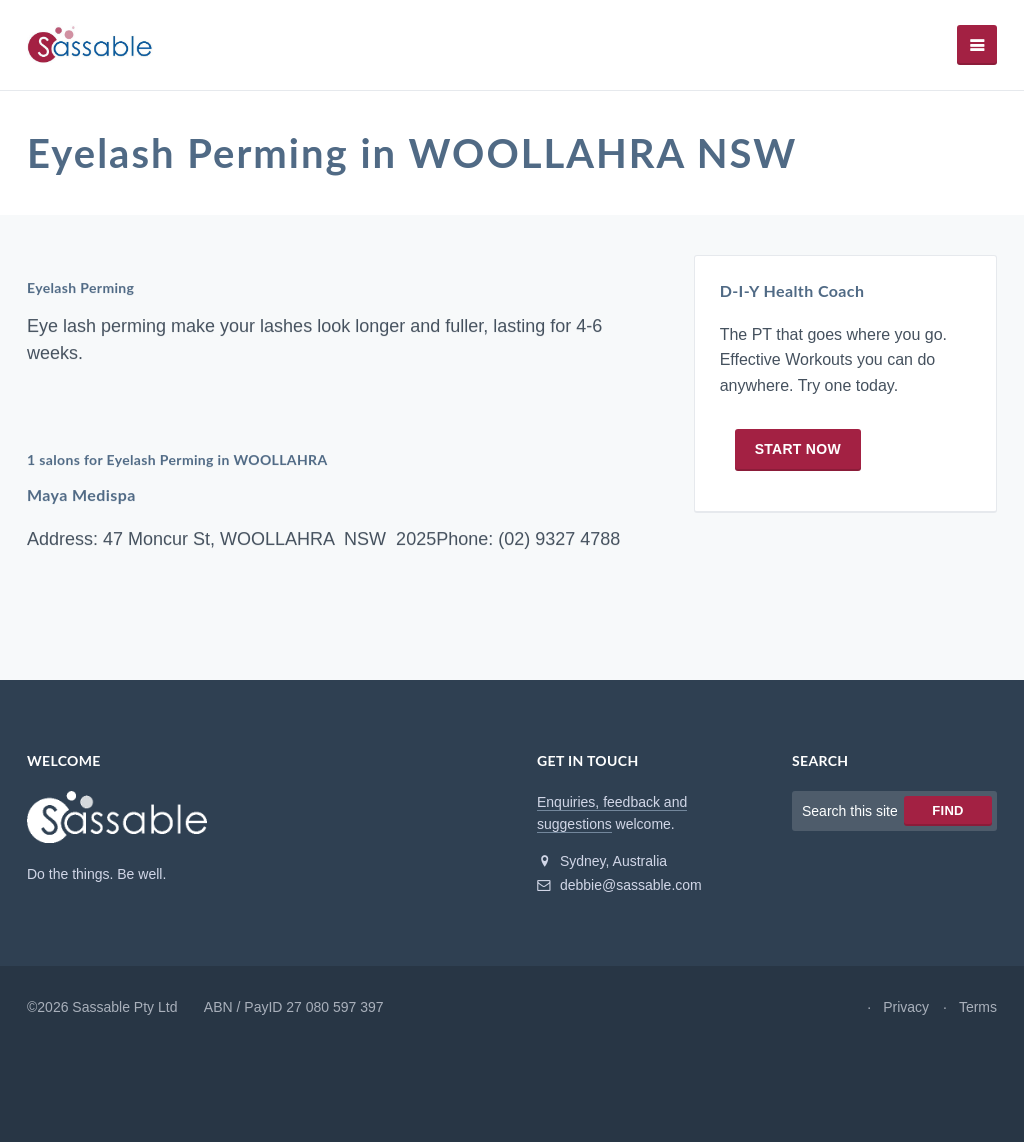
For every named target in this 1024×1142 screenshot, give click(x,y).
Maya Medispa (81, 494)
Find (947, 810)
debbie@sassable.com (619, 885)
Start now (798, 449)
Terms (978, 1007)
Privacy (906, 1007)
